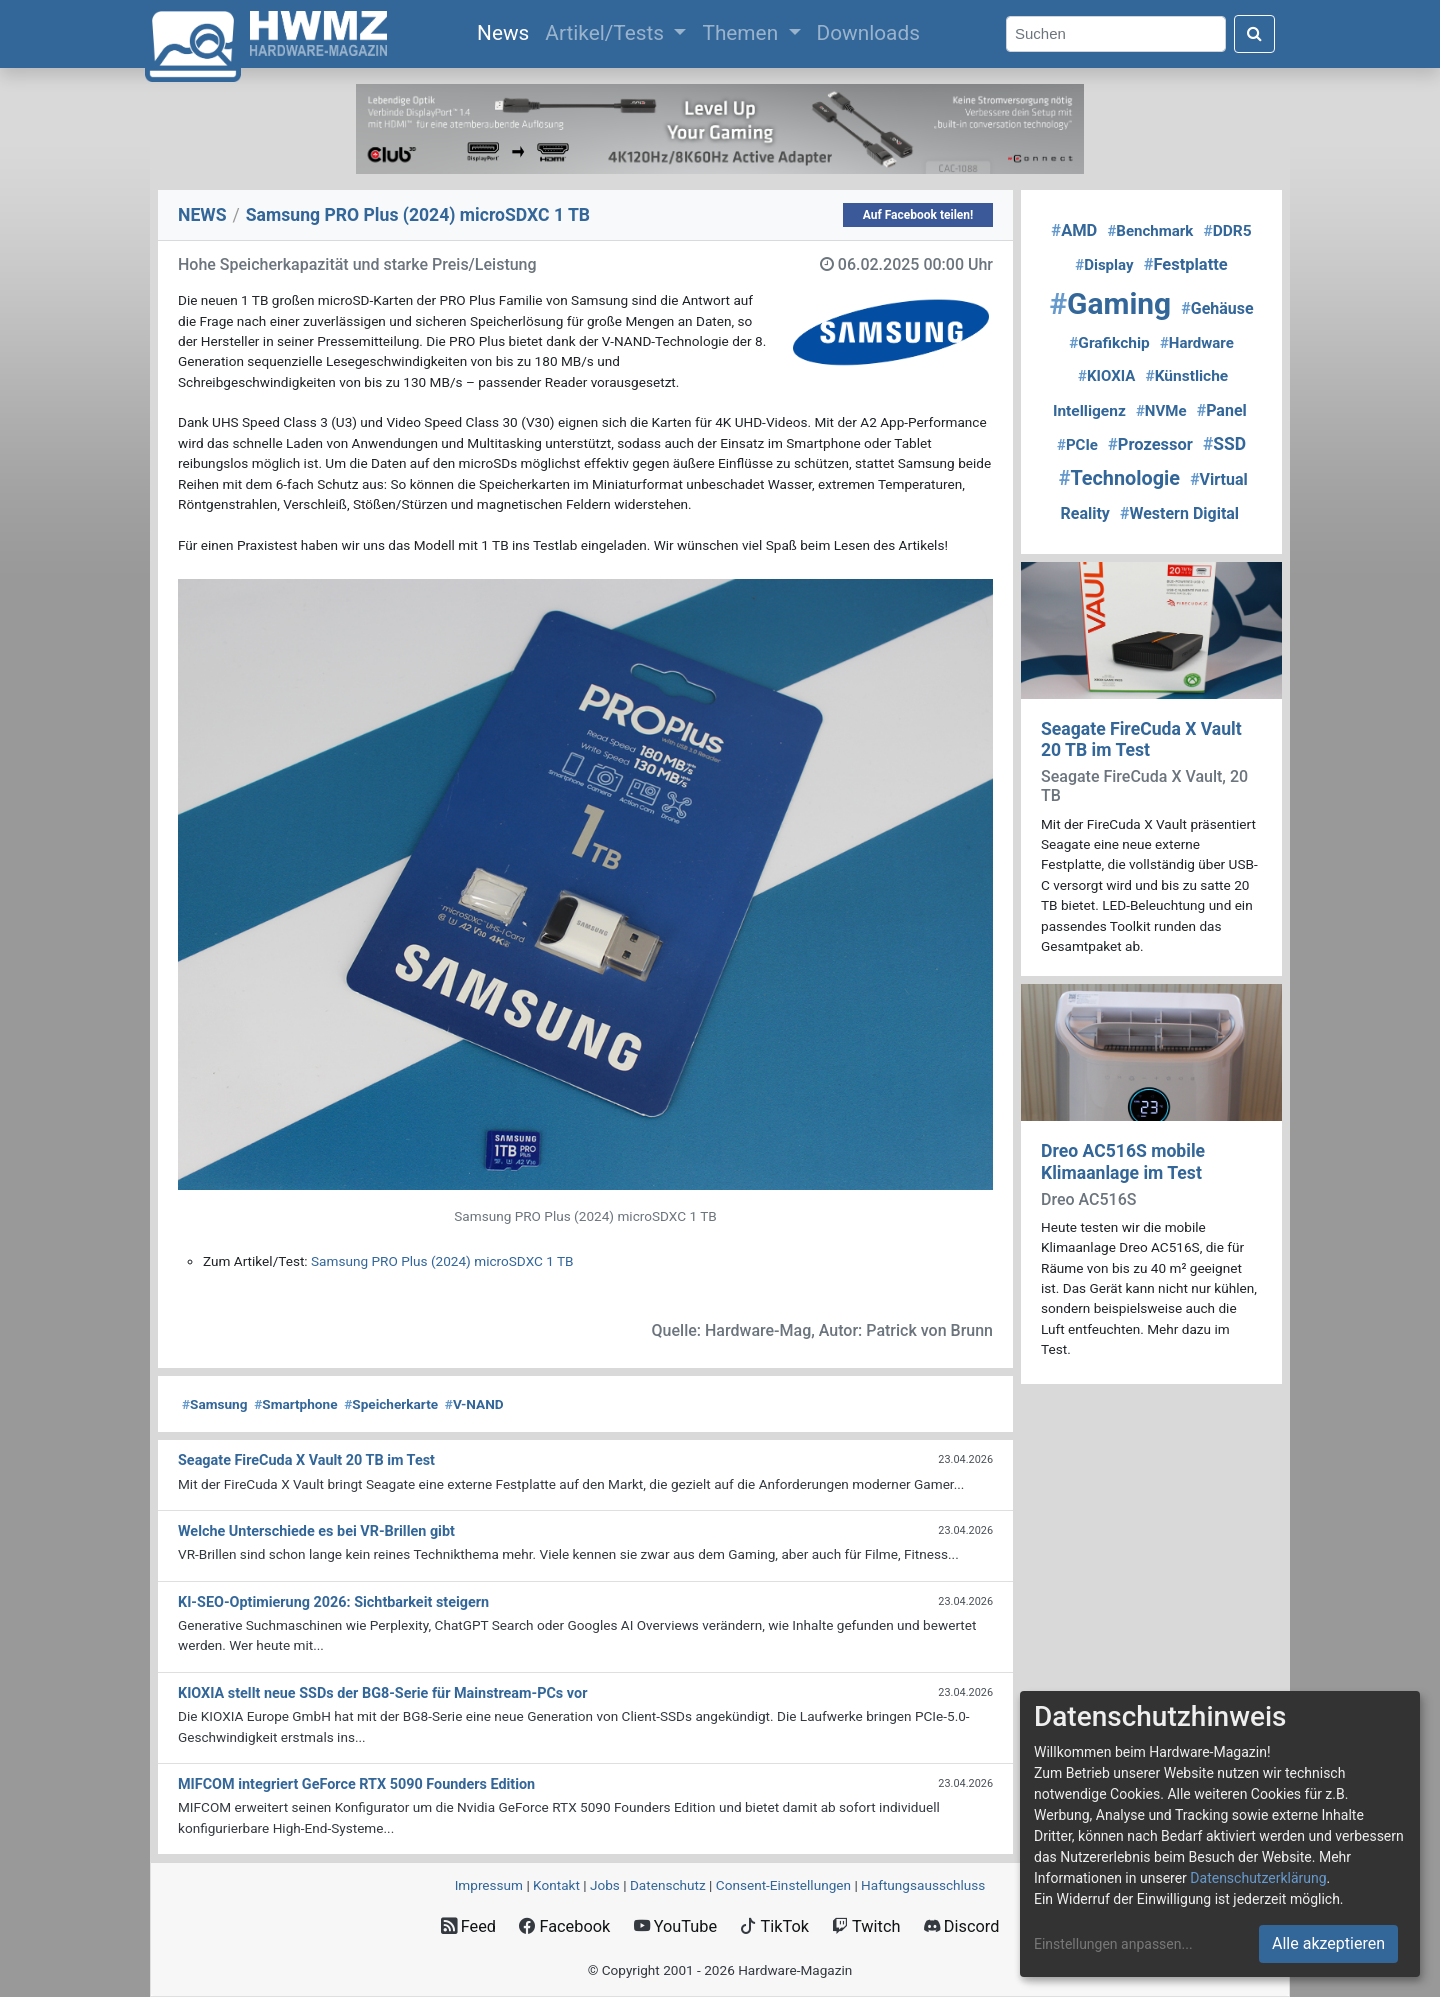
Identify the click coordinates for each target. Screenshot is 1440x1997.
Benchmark (1150, 231)
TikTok (774, 1926)
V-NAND (474, 1404)
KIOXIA (1106, 376)
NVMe (1161, 411)
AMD (1074, 230)
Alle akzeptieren (1328, 1943)
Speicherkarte (391, 1404)
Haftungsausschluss (923, 1885)
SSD (1224, 444)
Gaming (1110, 303)
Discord (962, 1926)
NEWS (202, 215)
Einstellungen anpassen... (1113, 1944)
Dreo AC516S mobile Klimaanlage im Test (1123, 1161)
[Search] (1116, 34)
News (507, 31)
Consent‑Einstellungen (783, 1885)
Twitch (866, 1926)
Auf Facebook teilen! (918, 215)
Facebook (564, 1926)
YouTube (675, 1926)
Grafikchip (1109, 343)
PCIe (1077, 445)
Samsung (214, 1404)
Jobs (605, 1885)
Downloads (868, 33)
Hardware (1197, 343)
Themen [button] (742, 33)
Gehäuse (1217, 308)
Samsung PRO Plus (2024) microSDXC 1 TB (442, 1261)
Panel (1222, 410)
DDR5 (1227, 231)
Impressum (489, 1885)
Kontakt (556, 1885)
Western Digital (1179, 513)
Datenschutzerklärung (1258, 1878)
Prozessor (1150, 444)
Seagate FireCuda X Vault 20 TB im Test (1141, 739)
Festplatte (1186, 264)
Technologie (1119, 478)
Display (1104, 265)
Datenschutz (668, 1885)
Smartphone (295, 1404)
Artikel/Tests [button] (607, 33)
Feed (468, 1926)
